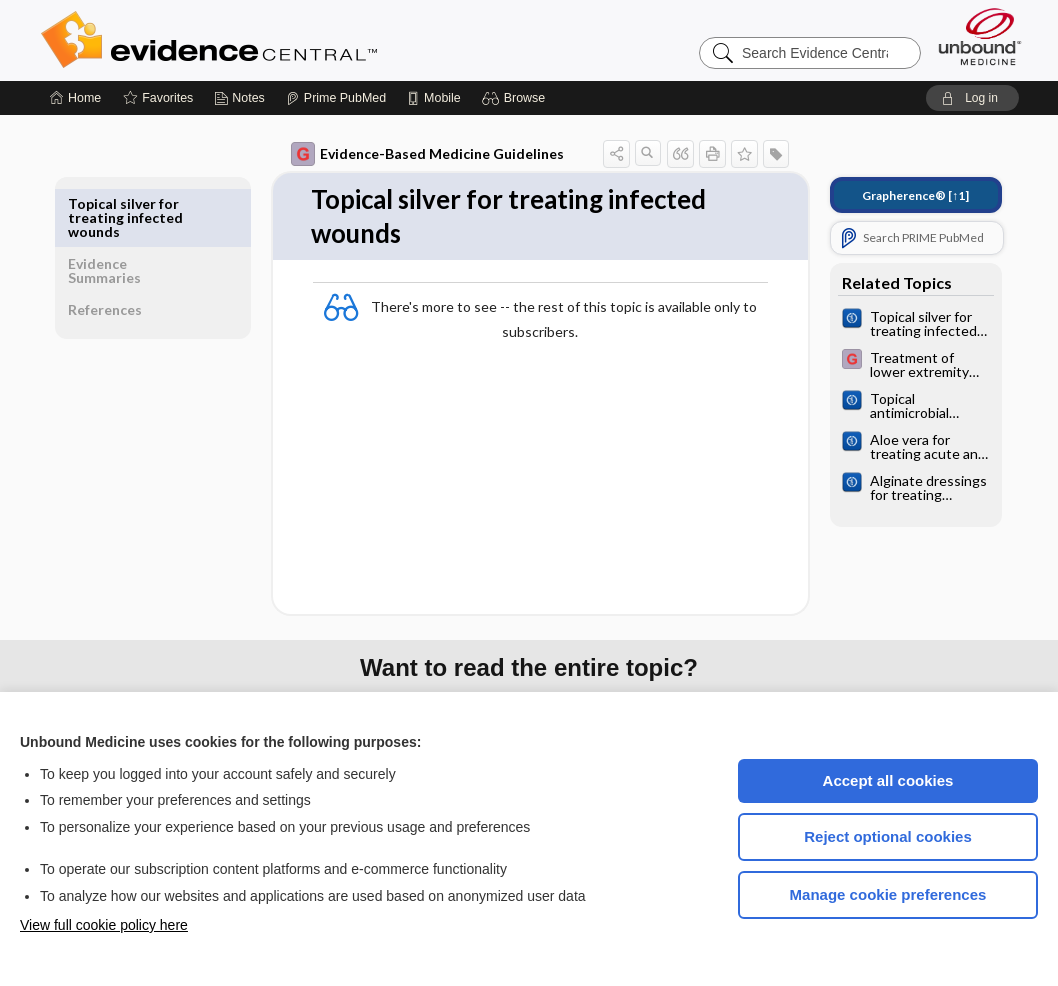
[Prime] (336, 98)
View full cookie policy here (104, 925)
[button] (516, 98)
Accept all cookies (888, 780)
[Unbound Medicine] (980, 36)
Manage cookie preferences (888, 894)
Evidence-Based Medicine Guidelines (413, 154)
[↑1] (901, 195)
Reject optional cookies (888, 836)
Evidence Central (289, 40)
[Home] (75, 98)
